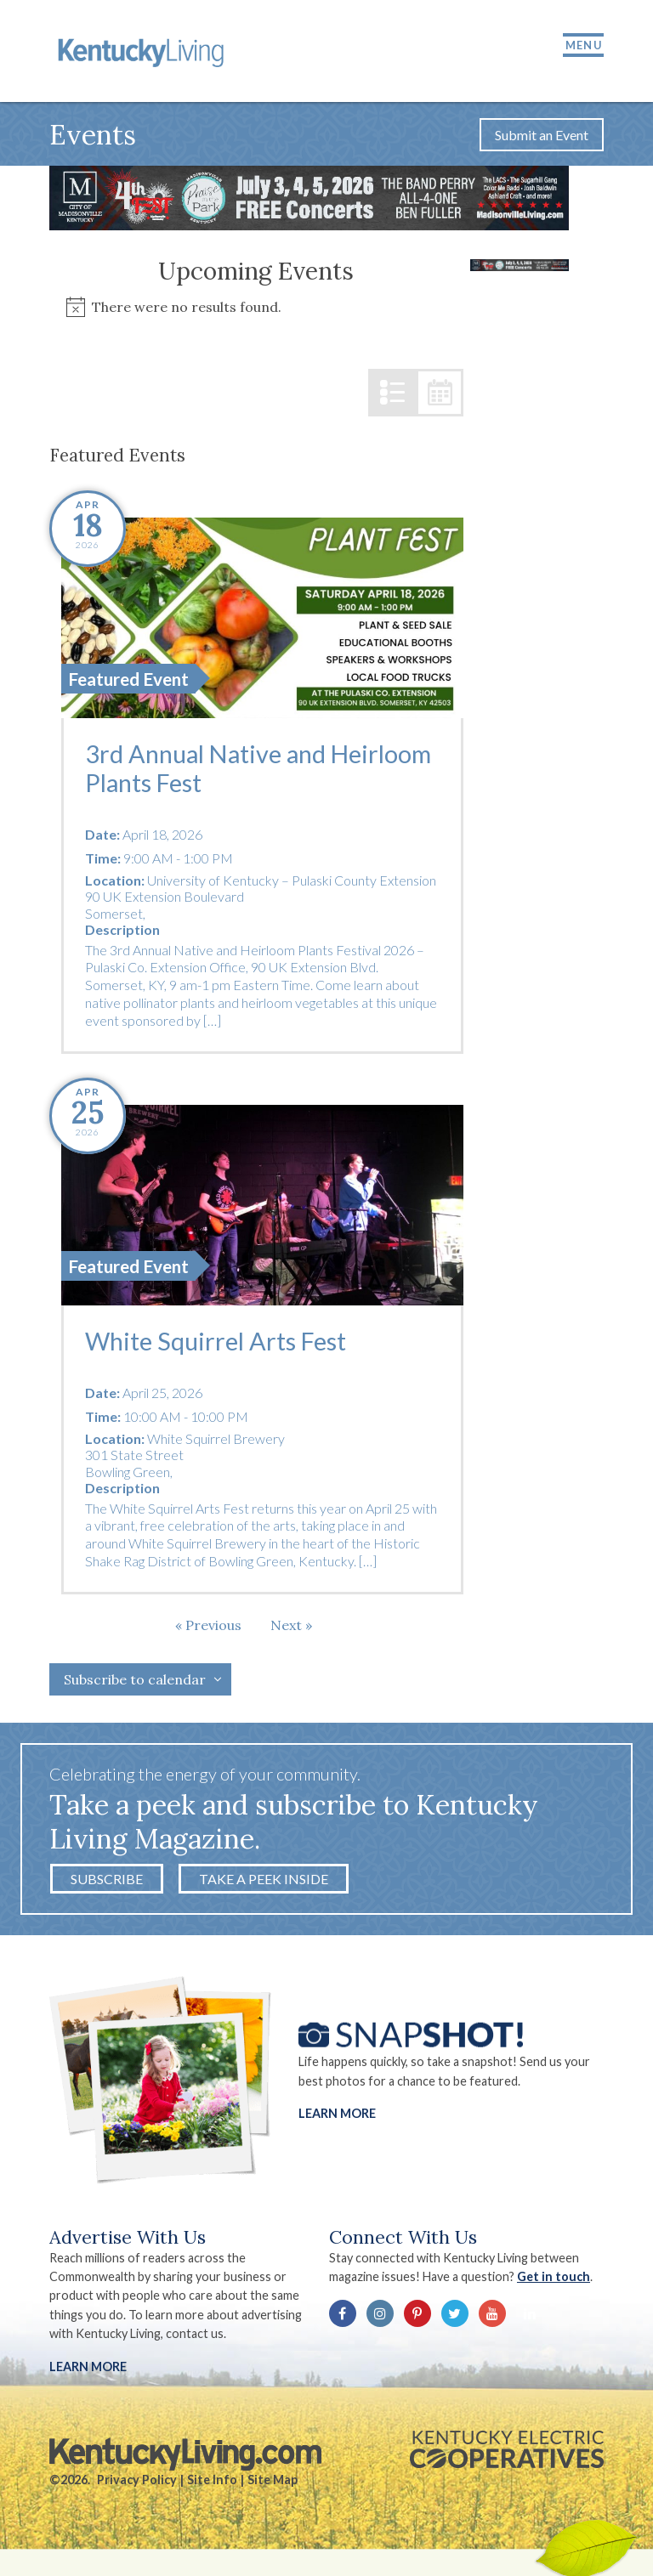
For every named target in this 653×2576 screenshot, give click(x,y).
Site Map (272, 2484)
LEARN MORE (88, 2371)
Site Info (212, 2484)
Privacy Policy (137, 2484)
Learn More (337, 2118)
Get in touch (554, 2281)
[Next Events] (291, 1629)
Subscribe (107, 1883)
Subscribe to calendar (135, 1683)
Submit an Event (541, 139)
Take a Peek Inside (263, 1883)
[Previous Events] (208, 1629)
